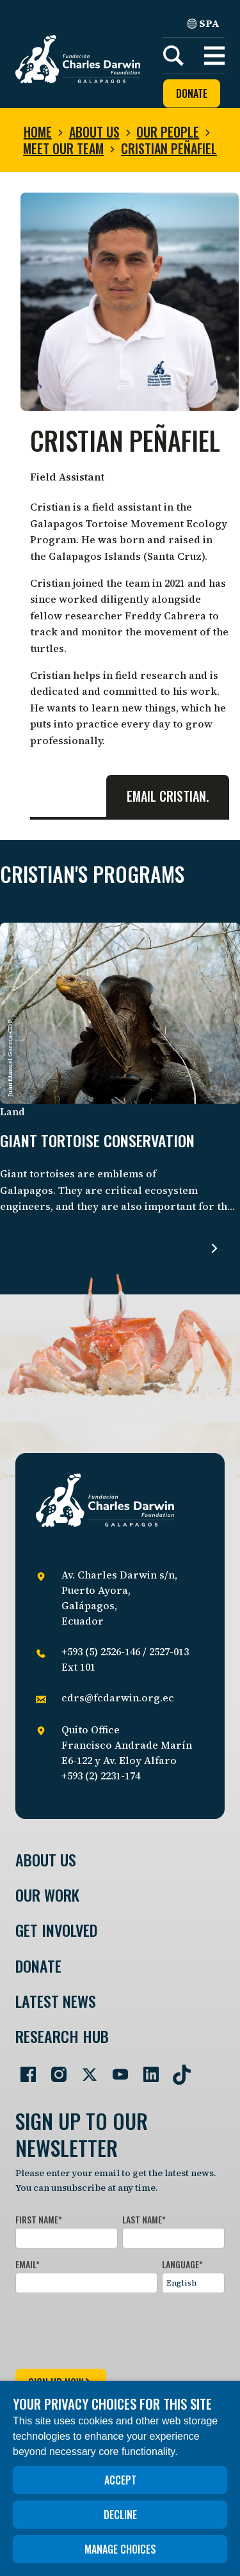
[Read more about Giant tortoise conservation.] (214, 1248)
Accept (120, 2480)
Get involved (56, 1930)
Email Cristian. (168, 796)
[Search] (173, 55)
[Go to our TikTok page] (176, 2069)
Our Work (47, 1895)
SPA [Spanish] (203, 23)
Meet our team (63, 148)
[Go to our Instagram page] (53, 2069)
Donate (191, 93)
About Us (45, 1860)
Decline (120, 2514)
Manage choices (120, 2549)
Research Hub (62, 2036)
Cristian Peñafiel (169, 148)
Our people (167, 131)
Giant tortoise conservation (97, 1141)
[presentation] (112, 2328)
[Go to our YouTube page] (115, 2069)
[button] (214, 55)
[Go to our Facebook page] (23, 2069)
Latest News (55, 2001)
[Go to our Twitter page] (84, 2069)
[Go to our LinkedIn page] (146, 2069)
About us (94, 131)
